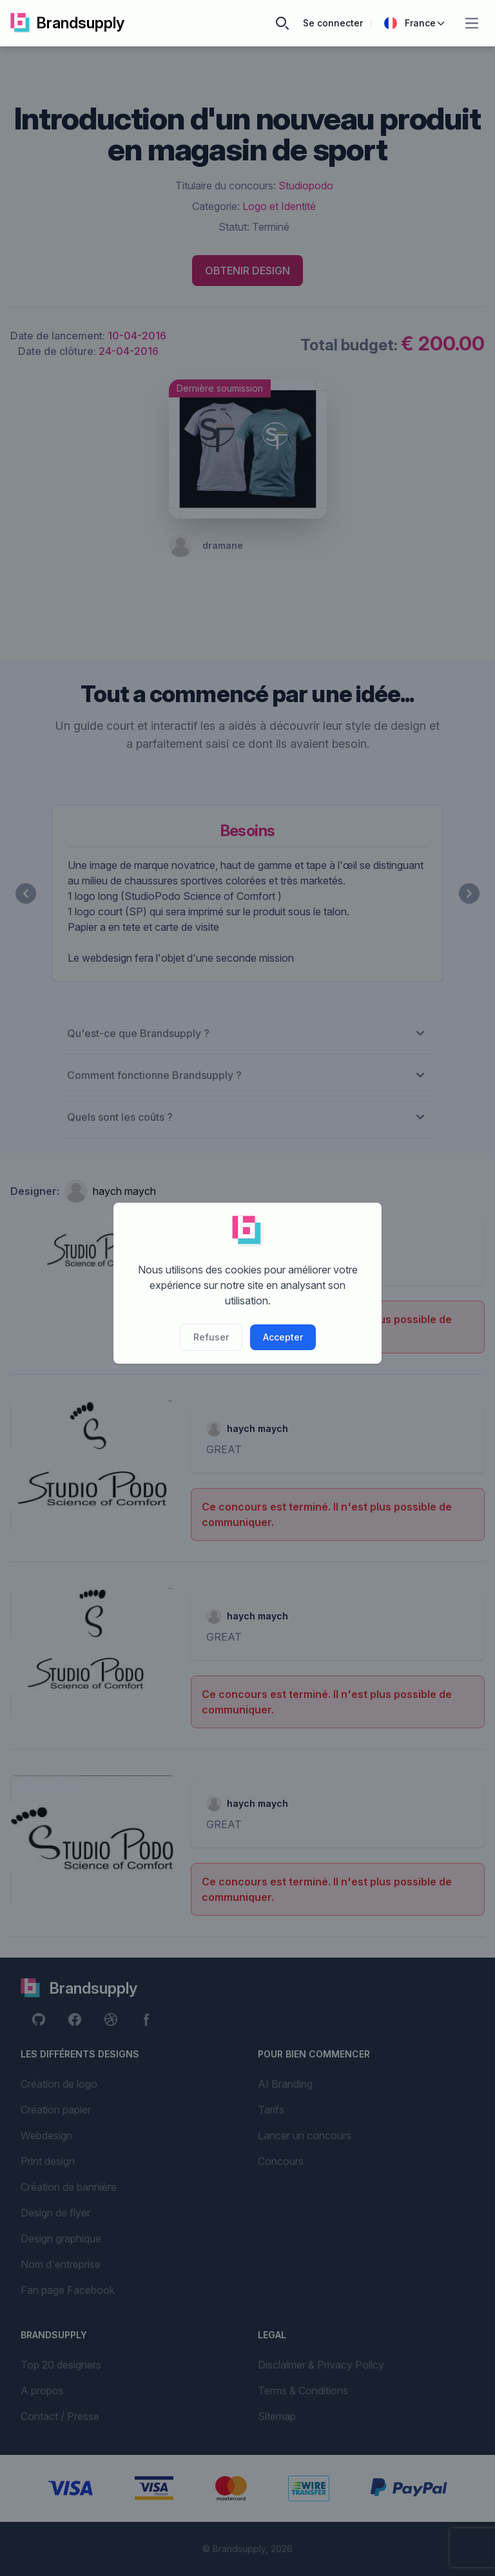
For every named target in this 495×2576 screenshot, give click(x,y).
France (415, 23)
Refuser (211, 1336)
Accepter (283, 1336)
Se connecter (333, 22)
